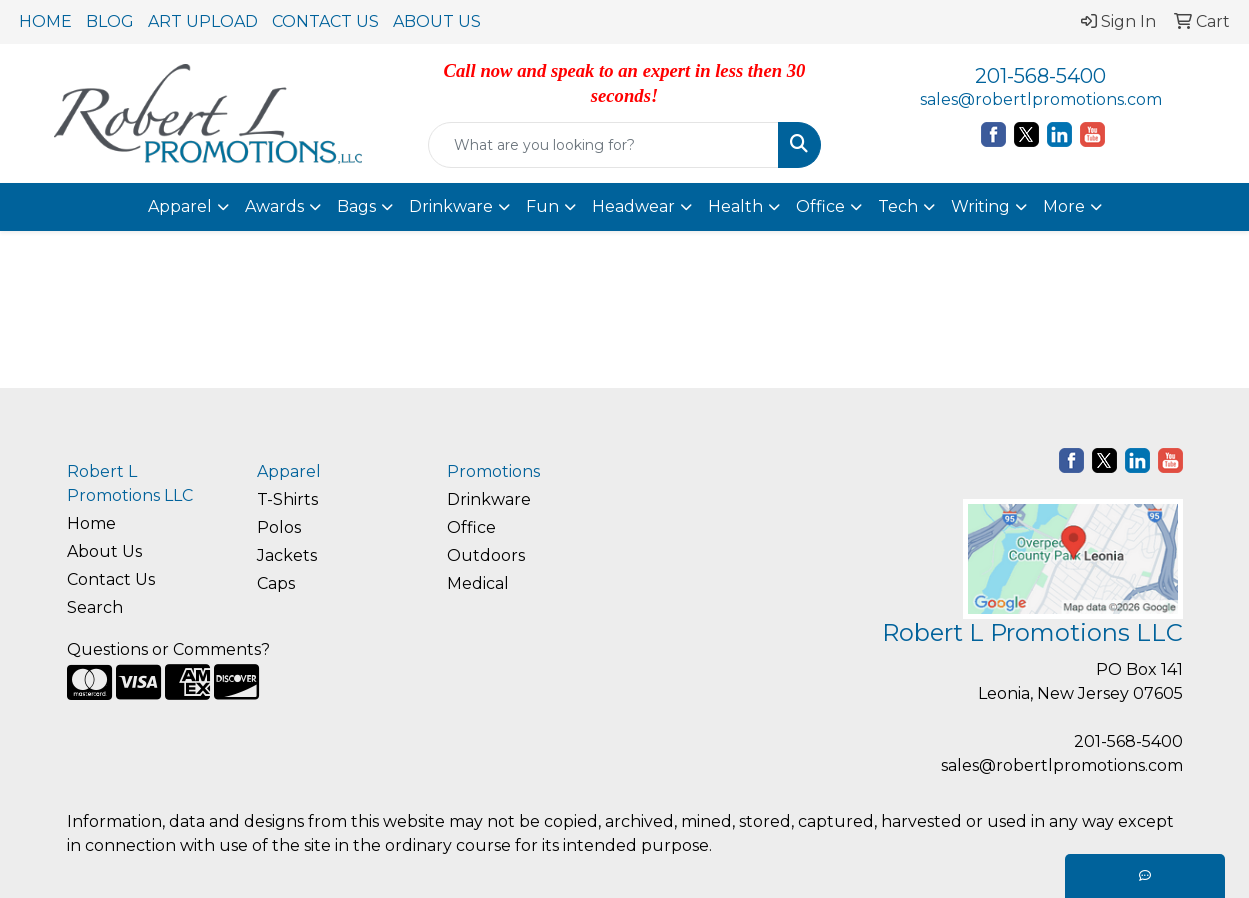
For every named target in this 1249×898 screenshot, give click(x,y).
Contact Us (111, 579)
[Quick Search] (603, 145)
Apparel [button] (180, 206)
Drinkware (489, 499)
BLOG (110, 21)
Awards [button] (274, 206)
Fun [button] (542, 206)
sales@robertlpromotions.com (1041, 99)
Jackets (287, 555)
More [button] (1064, 206)
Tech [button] (898, 206)
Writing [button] (980, 206)
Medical (478, 583)
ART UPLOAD (203, 21)
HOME (45, 21)
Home (91, 523)
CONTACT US (325, 21)
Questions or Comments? (168, 649)
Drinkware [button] (451, 206)
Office (471, 527)
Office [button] (820, 206)
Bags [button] (356, 206)
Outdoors (486, 555)
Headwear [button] (633, 206)
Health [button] (735, 206)
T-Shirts (287, 499)
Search (95, 607)
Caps (276, 583)
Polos (279, 527)
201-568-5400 (1040, 76)
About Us (104, 551)
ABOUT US (437, 21)
